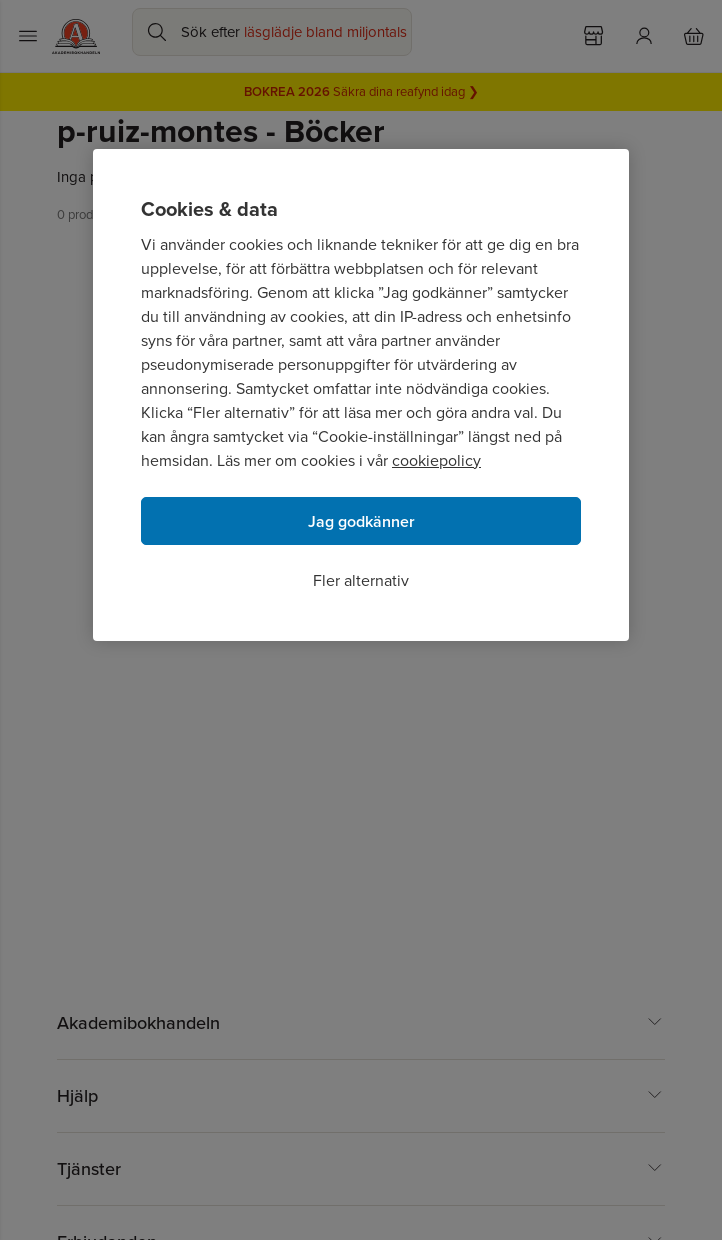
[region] (361, 395)
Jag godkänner (361, 521)
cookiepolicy (436, 460)
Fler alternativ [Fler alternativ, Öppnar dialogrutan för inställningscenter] (361, 580)
